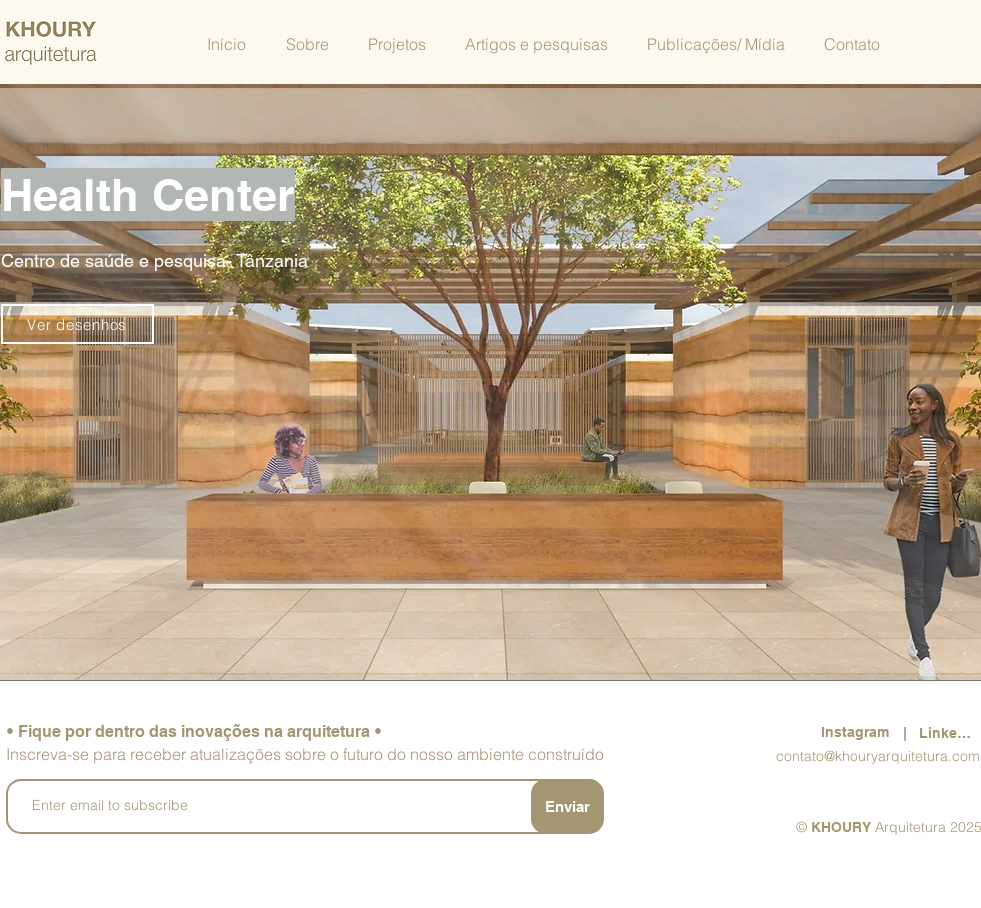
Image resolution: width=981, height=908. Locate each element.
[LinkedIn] (950, 732)
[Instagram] (857, 732)
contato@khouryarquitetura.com (878, 756)
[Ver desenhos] (77, 324)
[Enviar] (567, 806)
